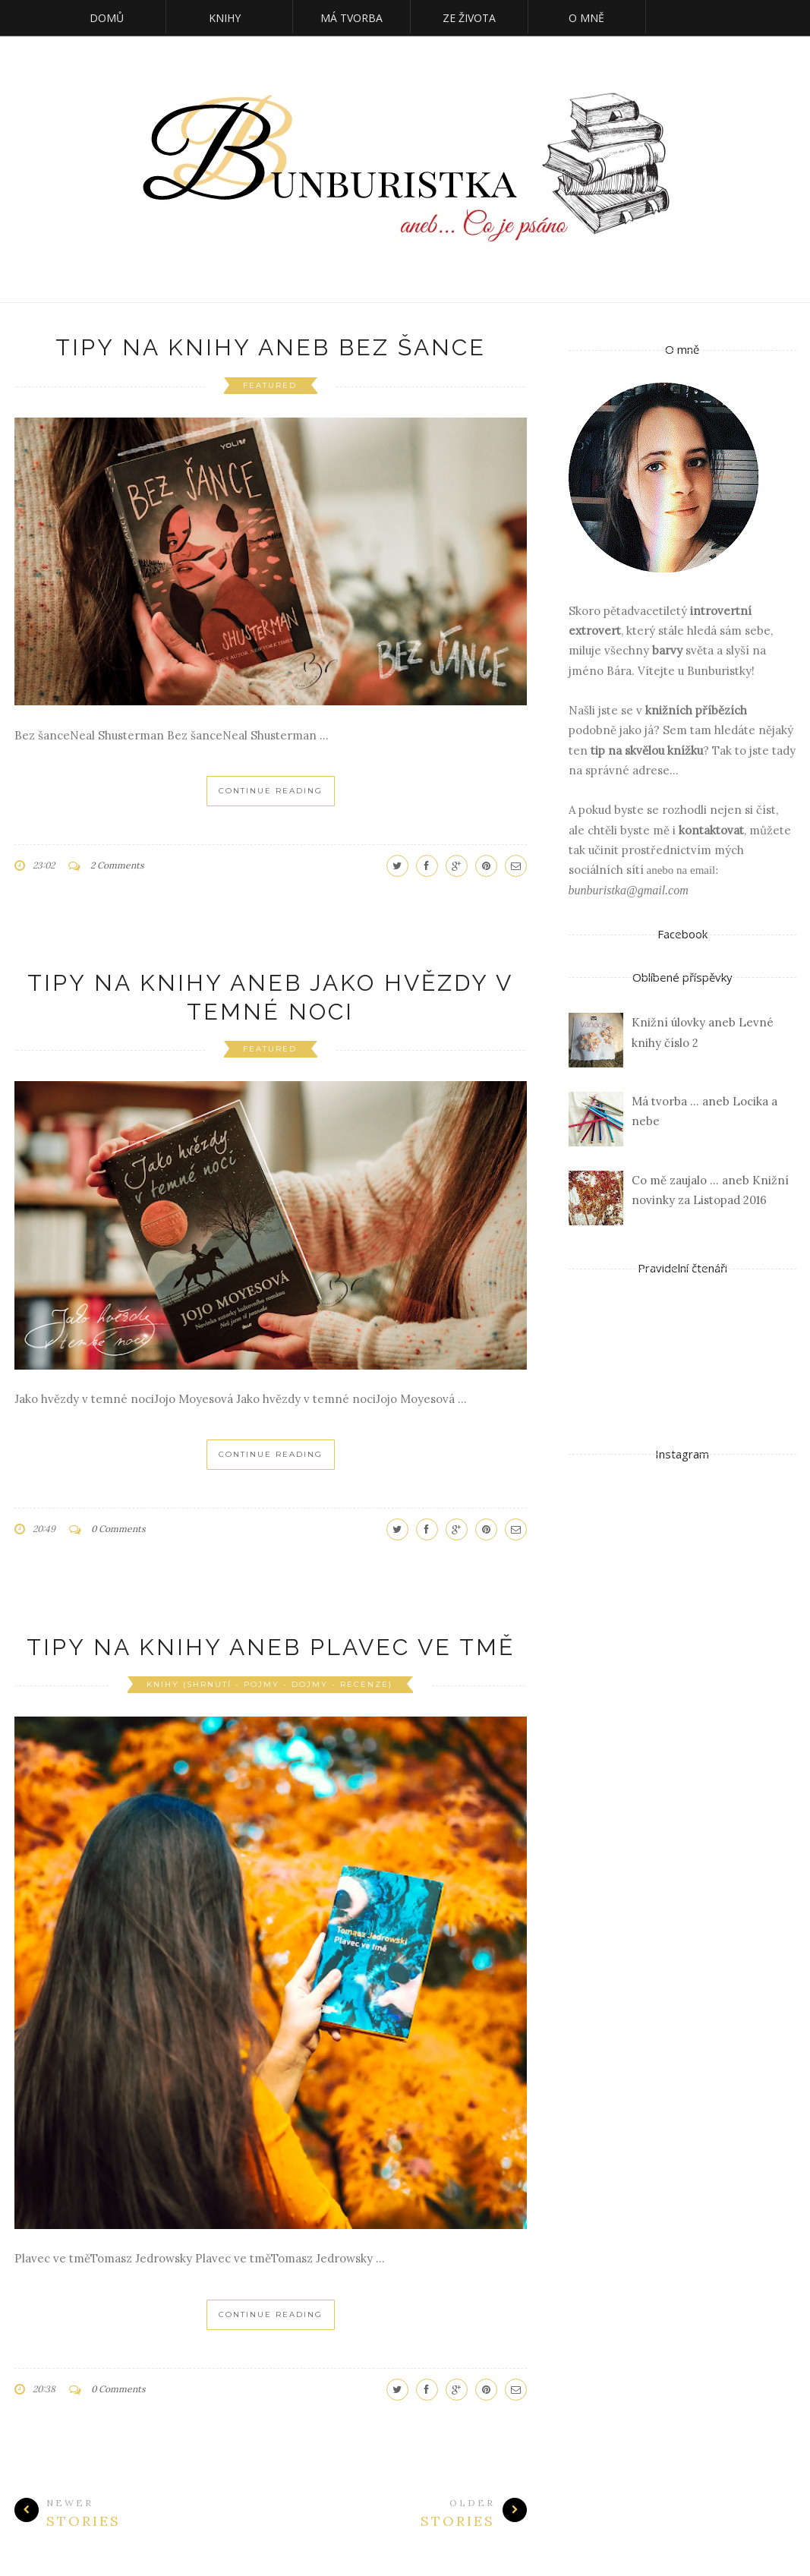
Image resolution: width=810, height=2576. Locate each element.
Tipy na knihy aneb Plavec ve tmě (271, 1647)
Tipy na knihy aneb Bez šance (270, 347)
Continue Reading (271, 791)
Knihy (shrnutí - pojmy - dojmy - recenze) (269, 1684)
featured (270, 385)
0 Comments (118, 1528)
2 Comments (117, 865)
